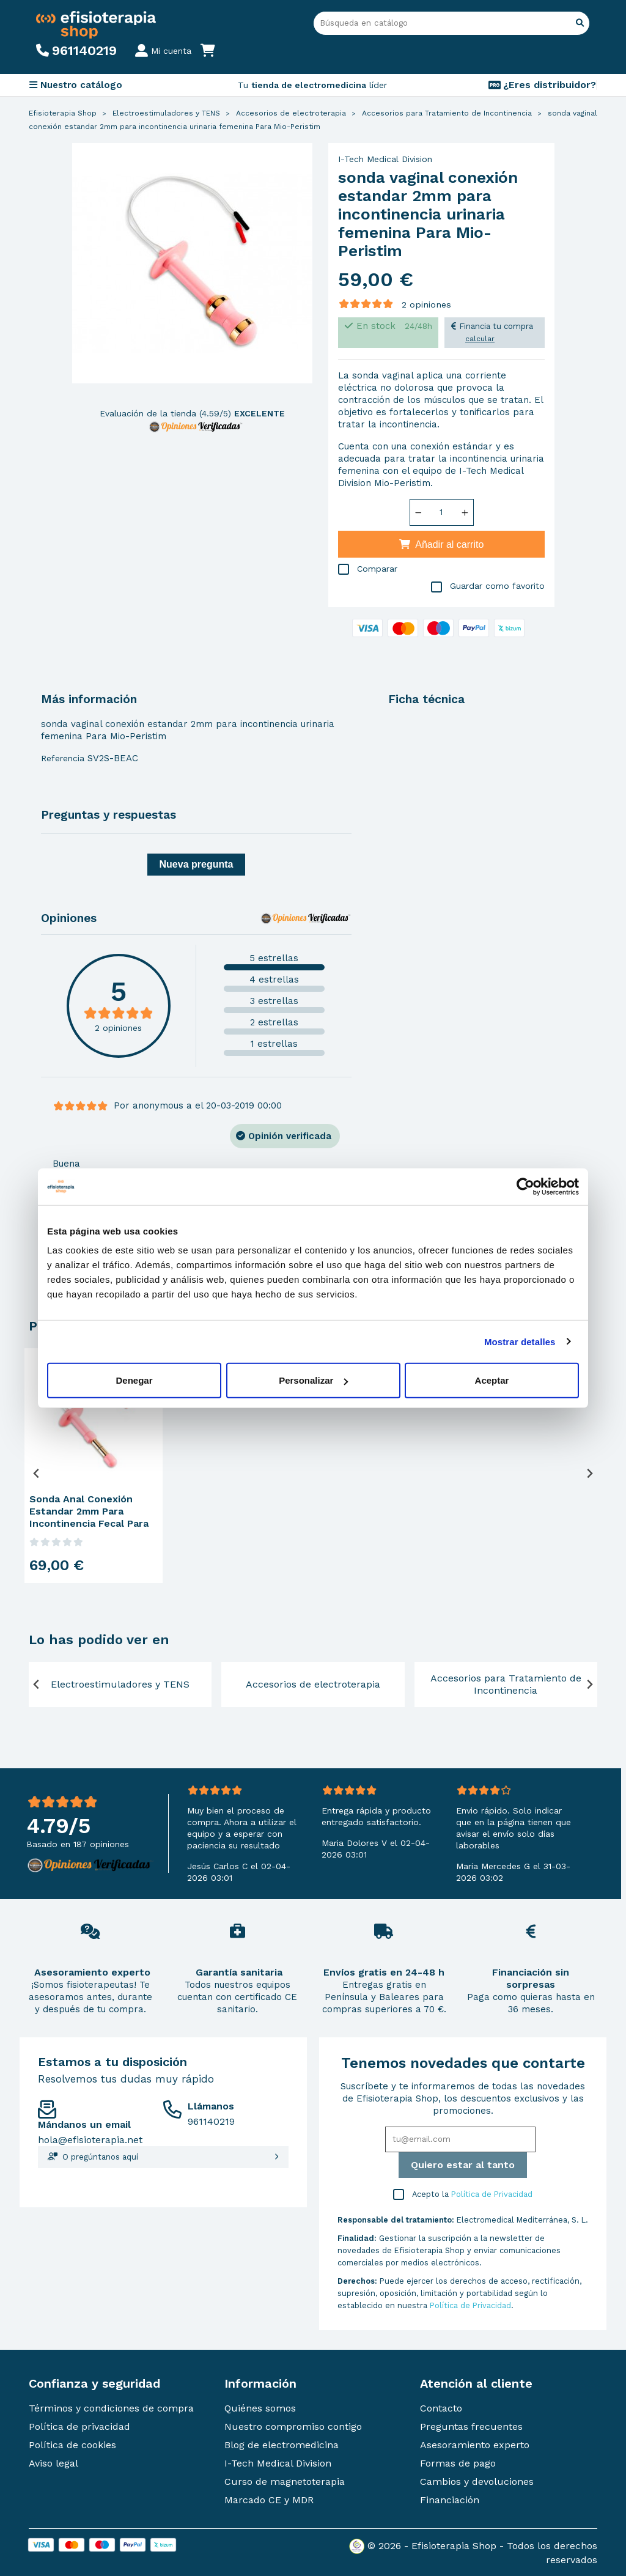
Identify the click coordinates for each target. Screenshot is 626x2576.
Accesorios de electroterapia (313, 1684)
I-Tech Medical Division (385, 159)
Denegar (134, 1380)
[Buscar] (451, 23)
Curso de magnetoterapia (284, 2481)
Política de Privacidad (491, 2194)
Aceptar (492, 1380)
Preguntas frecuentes (471, 2426)
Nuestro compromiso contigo (293, 2426)
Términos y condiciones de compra (111, 2408)
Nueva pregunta (197, 864)
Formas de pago (458, 2463)
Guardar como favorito (488, 586)
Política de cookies (72, 2445)
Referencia (62, 758)
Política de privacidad (79, 2426)
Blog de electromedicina (281, 2445)
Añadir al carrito (441, 544)
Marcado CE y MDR (269, 2500)
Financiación (449, 2500)
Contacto (441, 2408)
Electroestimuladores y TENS (120, 1684)
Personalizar (313, 1380)
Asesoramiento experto (474, 2445)
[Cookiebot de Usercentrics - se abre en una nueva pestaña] (525, 1186)
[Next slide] (589, 1473)
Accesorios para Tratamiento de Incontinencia (505, 1684)
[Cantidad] (441, 512)
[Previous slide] (37, 1473)
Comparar (367, 569)
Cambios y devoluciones (477, 2481)
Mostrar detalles (520, 1341)
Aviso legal (53, 2463)
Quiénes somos (260, 2408)
